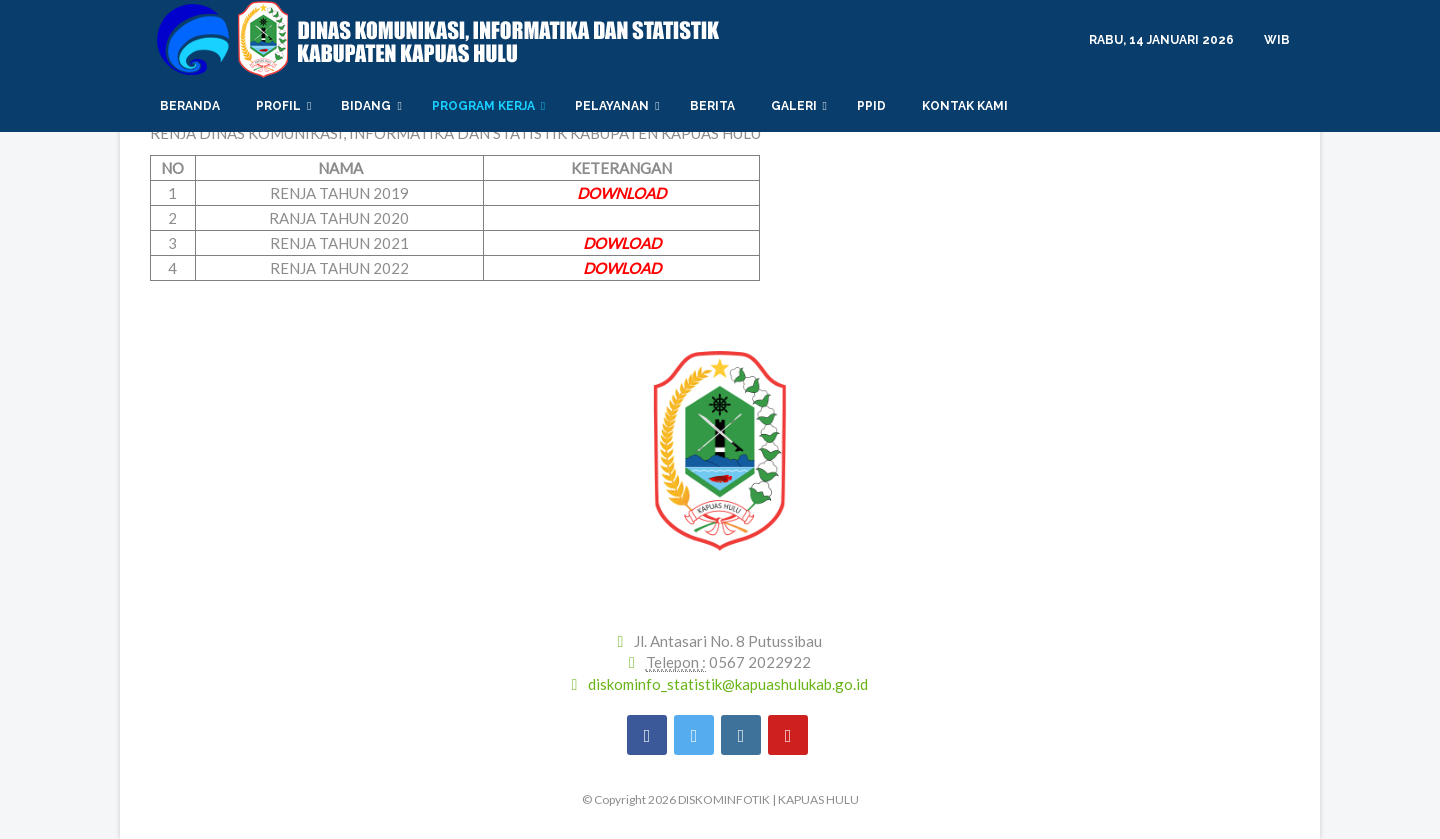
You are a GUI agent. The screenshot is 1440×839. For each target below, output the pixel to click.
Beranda (193, 106)
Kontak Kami (968, 106)
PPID (874, 106)
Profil (283, 106)
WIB (1277, 40)
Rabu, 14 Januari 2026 (1161, 40)
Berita (715, 106)
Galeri (799, 106)
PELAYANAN (617, 106)
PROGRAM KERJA (488, 106)
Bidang (371, 106)
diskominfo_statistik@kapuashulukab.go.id (728, 684)
